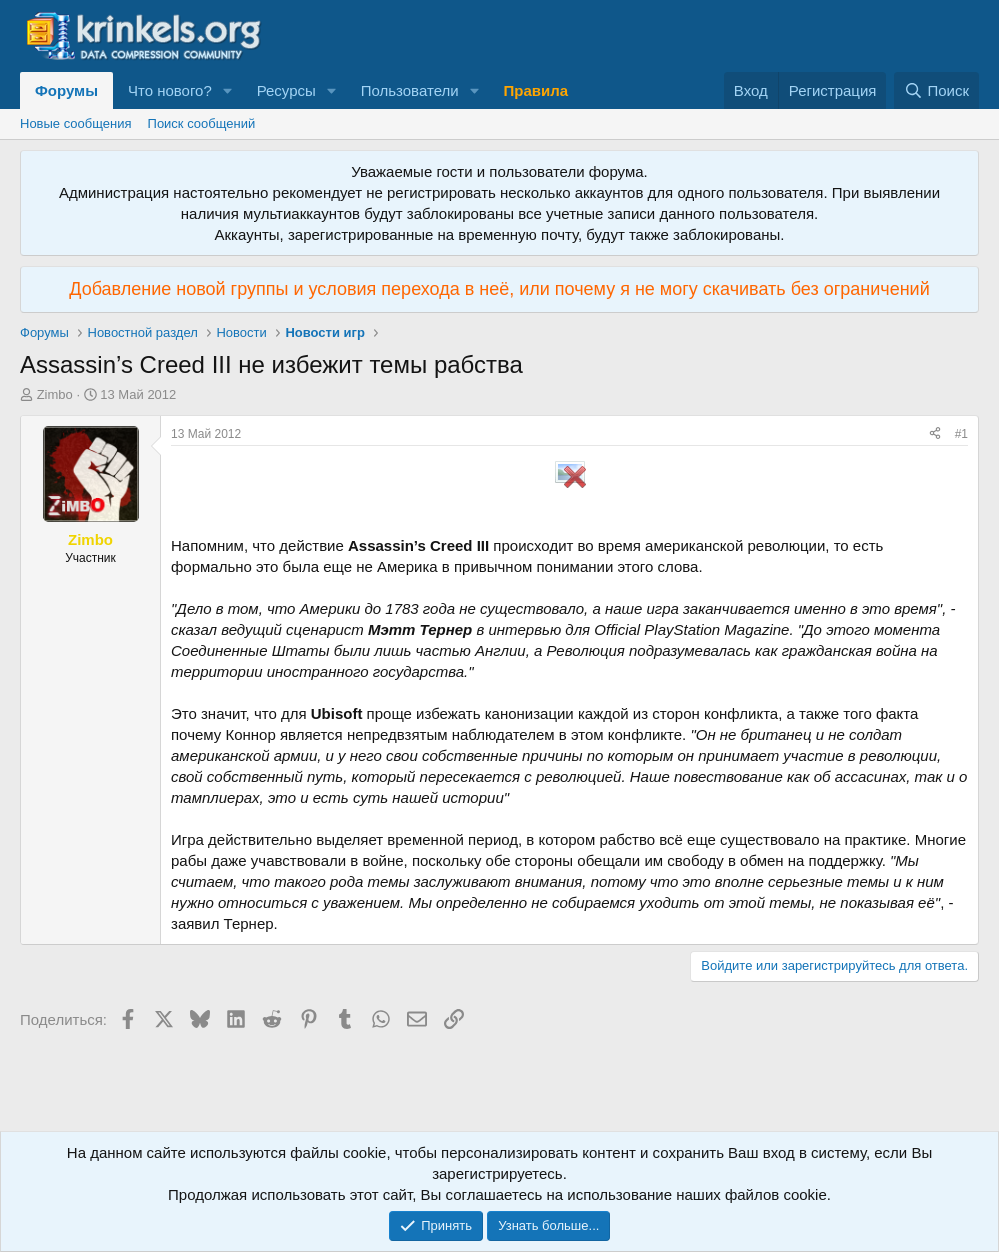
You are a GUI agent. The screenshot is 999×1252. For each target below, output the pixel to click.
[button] (228, 90)
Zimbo (55, 394)
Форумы (66, 90)
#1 (961, 434)
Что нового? (170, 90)
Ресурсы (286, 90)
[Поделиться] (935, 434)
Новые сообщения (76, 123)
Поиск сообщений (202, 123)
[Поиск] (936, 90)
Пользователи (410, 90)
